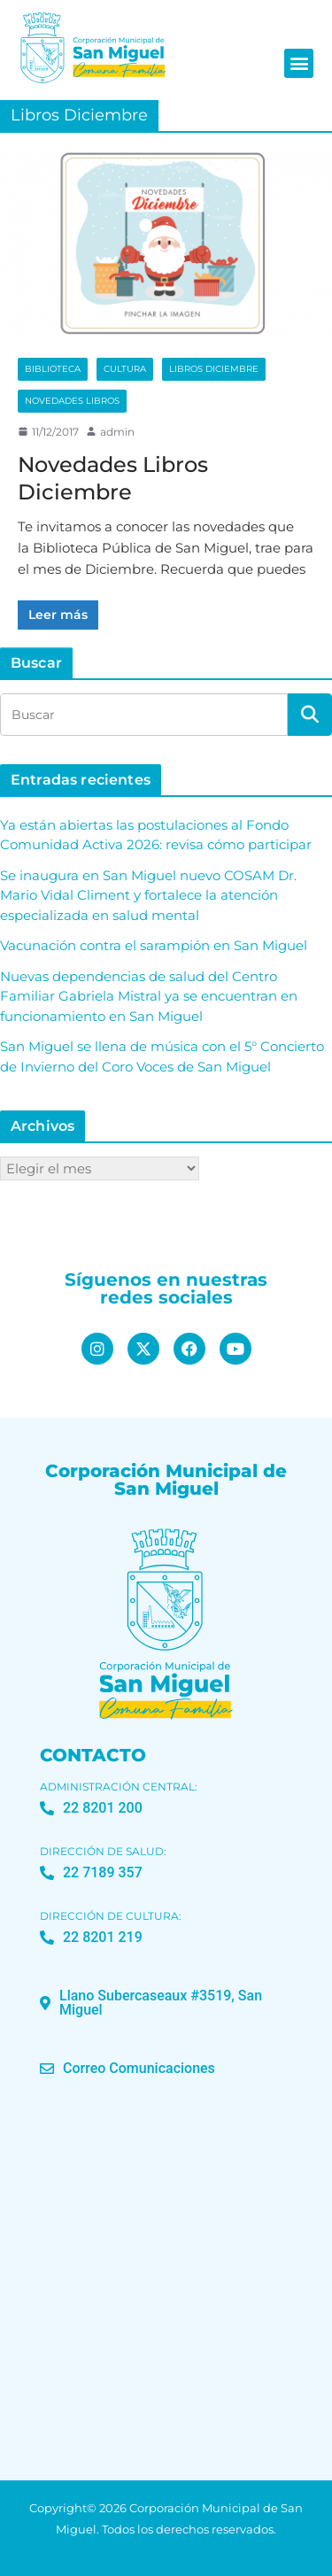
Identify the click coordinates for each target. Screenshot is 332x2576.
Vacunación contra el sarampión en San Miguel (153, 945)
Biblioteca (53, 369)
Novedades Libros (72, 400)
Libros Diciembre (214, 369)
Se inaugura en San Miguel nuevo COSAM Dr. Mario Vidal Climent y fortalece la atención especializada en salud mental (148, 895)
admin (117, 431)
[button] (298, 63)
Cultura (125, 369)
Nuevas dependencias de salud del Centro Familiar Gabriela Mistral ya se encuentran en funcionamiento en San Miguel (148, 996)
